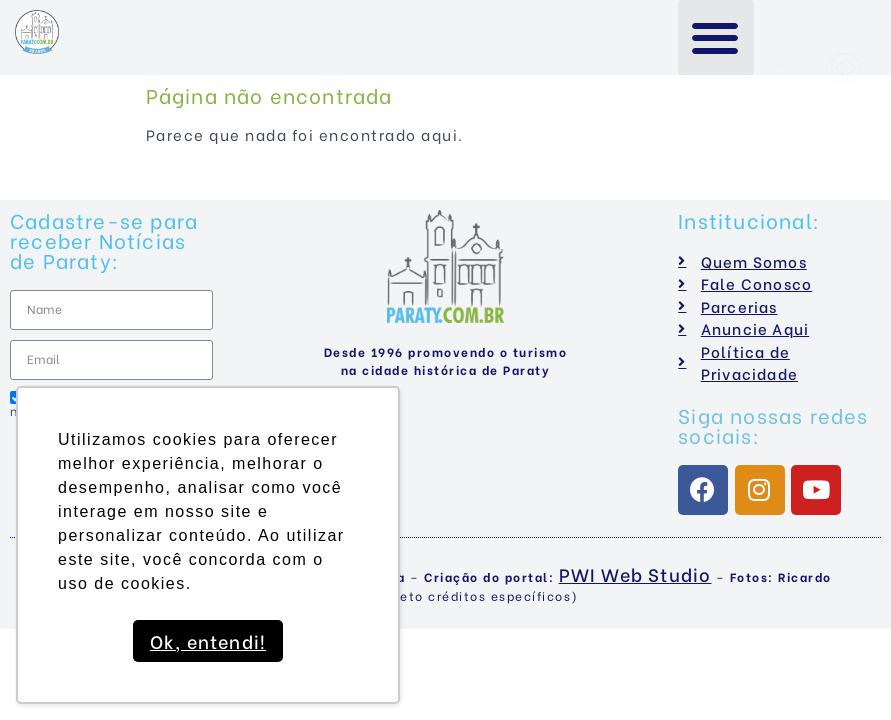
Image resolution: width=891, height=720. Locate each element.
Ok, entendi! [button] (208, 640)
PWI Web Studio (635, 573)
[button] (716, 37)
